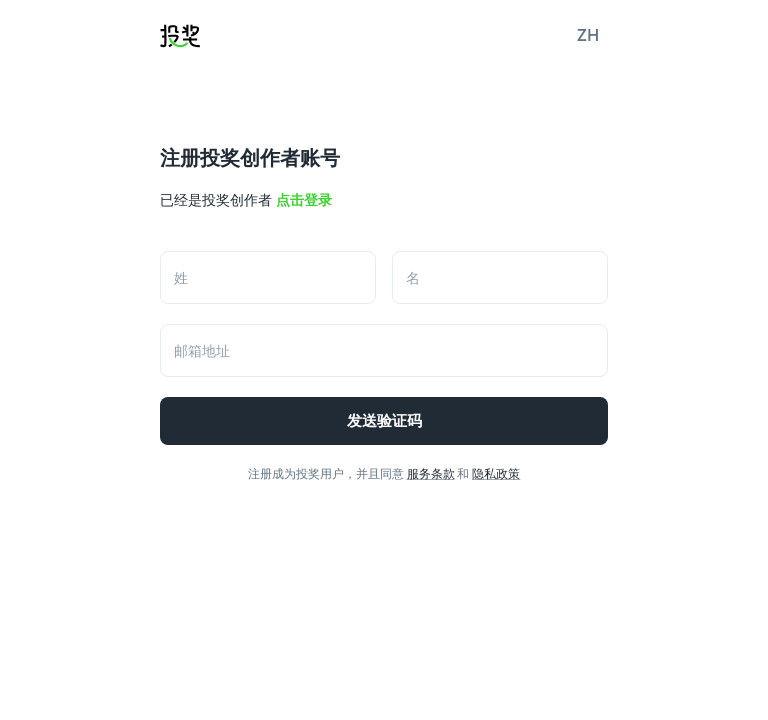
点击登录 (304, 200)
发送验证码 (384, 421)
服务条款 (431, 474)
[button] (588, 36)
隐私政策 (496, 474)
